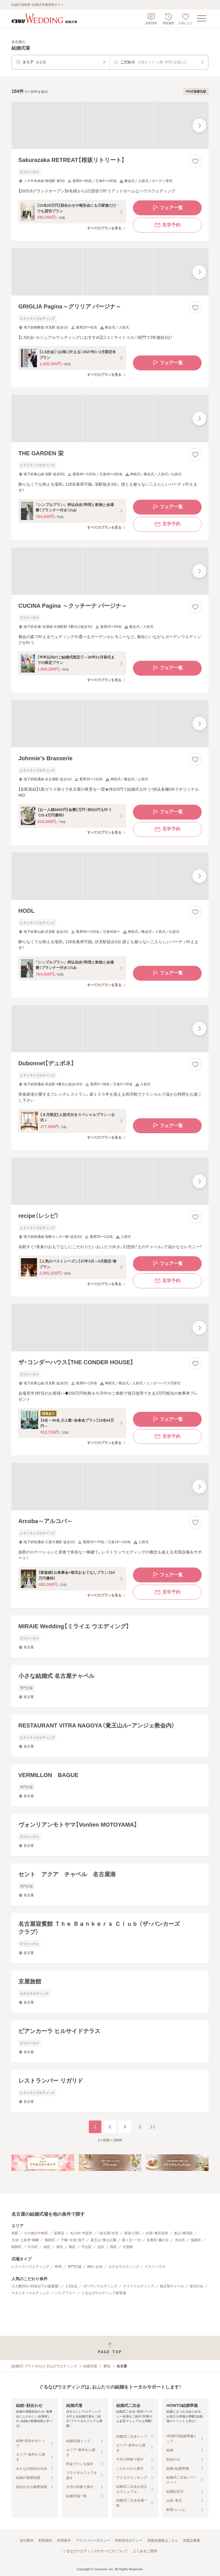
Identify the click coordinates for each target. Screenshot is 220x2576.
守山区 (86, 2247)
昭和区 (16, 2247)
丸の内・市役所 (81, 2233)
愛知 (106, 2366)
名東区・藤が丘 (158, 2240)
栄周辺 (59, 2233)
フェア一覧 (167, 207)
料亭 (58, 2267)
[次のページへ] (139, 2126)
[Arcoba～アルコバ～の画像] (110, 1486)
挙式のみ (196, 2286)
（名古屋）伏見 (108, 2233)
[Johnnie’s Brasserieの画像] (110, 723)
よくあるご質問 (145, 2551)
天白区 (180, 2240)
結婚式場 (90, 2366)
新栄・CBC (132, 2233)
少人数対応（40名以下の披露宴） (35, 2286)
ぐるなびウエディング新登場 (103, 2293)
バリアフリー (65, 2293)
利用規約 (45, 2540)
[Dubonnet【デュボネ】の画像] (110, 1028)
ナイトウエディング (138, 2286)
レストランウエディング (30, 2267)
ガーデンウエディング (100, 2286)
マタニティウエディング (30, 2293)
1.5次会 (71, 2286)
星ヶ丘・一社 (131, 2240)
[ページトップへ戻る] (110, 2348)
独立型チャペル (172, 2286)
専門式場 (74, 2267)
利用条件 (64, 2540)
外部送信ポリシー (128, 2540)
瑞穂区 (196, 2240)
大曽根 (128, 2247)
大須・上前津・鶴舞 (25, 2240)
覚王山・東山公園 (103, 2240)
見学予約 (167, 225)
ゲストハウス (155, 2267)
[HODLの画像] (110, 876)
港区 (59, 2247)
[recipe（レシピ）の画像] (110, 1181)
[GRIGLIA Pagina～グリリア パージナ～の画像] (110, 272)
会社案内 (27, 2540)
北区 (100, 2247)
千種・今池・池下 (73, 2240)
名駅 (14, 2233)
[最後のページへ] (152, 2126)
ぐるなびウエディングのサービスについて (95, 2551)
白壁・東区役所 (157, 2233)
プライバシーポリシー (93, 2540)
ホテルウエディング (123, 2267)
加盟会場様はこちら (162, 2540)
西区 (113, 2247)
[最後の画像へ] (199, 125)
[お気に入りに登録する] (195, 161)
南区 (72, 2247)
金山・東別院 (183, 2233)
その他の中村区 (36, 2233)
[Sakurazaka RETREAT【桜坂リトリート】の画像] (110, 125)
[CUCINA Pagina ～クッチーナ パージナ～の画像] (110, 571)
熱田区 (50, 2240)
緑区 (47, 2247)
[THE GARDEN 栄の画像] (110, 418)
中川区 (33, 2247)
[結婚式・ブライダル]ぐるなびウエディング (44, 2366)
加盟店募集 (191, 2540)
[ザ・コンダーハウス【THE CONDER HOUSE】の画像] (110, 1327)
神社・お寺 (95, 2267)
